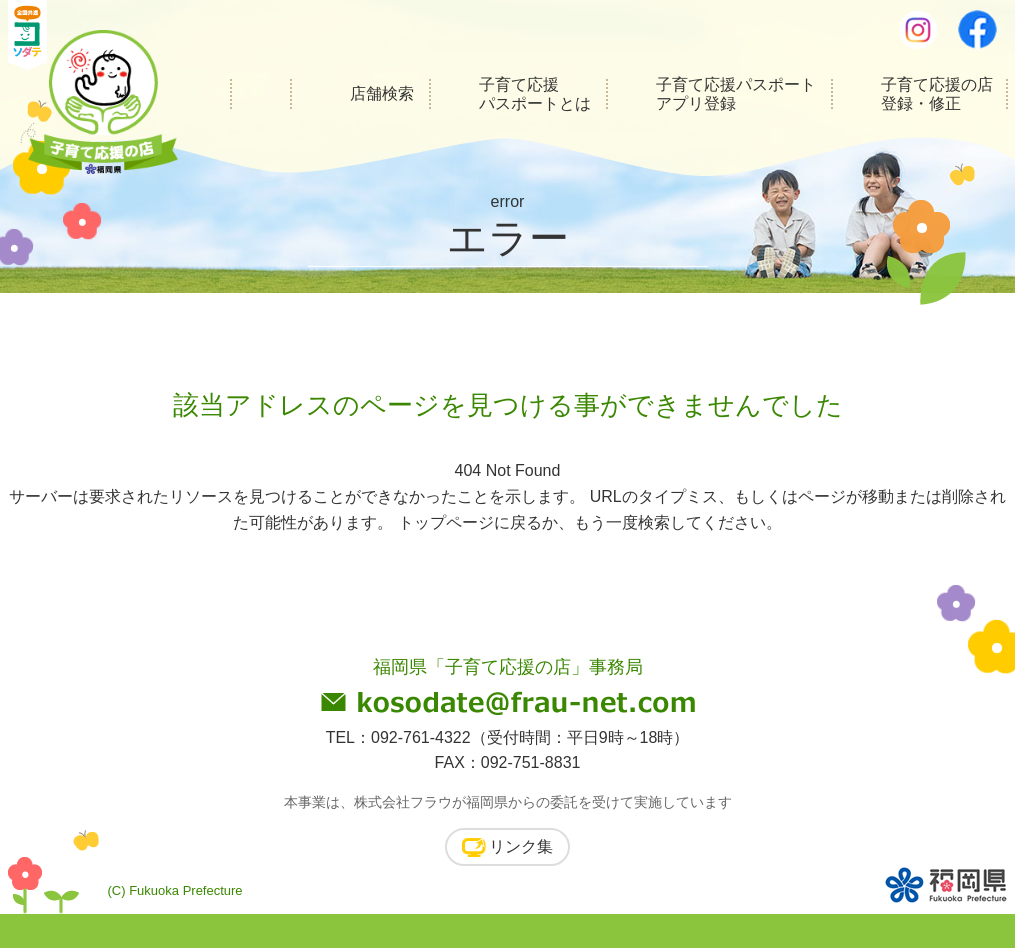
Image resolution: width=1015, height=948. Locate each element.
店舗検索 (382, 93)
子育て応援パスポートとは (535, 94)
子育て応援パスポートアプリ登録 (736, 94)
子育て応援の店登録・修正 (937, 94)
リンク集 (521, 846)
